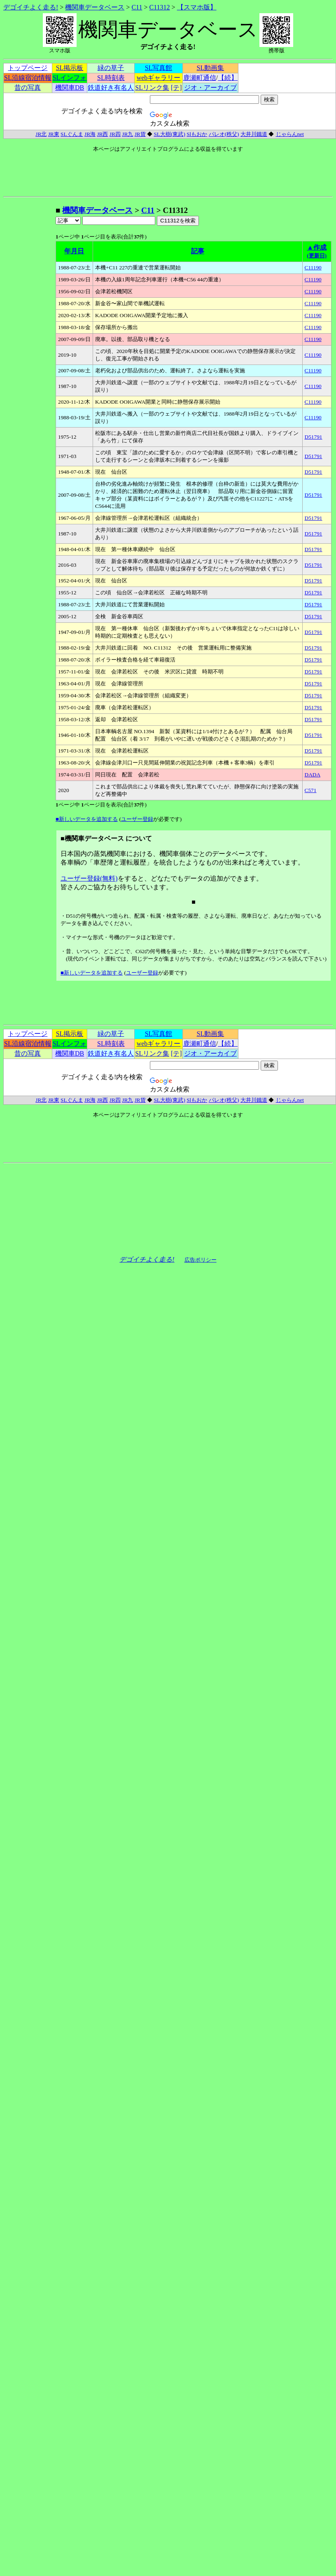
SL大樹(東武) (169, 134)
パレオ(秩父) (224, 134)
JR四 (115, 134)
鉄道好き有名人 (111, 87)
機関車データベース (94, 7)
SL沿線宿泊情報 (27, 77)
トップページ (27, 67)
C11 (136, 7)
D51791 (313, 437)
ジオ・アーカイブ (210, 87)
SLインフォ (70, 77)
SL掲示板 (70, 67)
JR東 (53, 134)
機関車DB (69, 87)
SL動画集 (210, 67)
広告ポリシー (200, 1260)
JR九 (127, 134)
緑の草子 (111, 67)
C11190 (313, 267)
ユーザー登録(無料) (89, 878)
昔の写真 (27, 87)
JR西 (102, 134)
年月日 (74, 251)
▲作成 (317, 247)
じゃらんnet (289, 134)
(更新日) (317, 255)
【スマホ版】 (197, 7)
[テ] (176, 87)
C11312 (159, 7)
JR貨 (140, 134)
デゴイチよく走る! (30, 7)
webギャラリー (159, 77)
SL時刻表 (111, 77)
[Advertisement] (29, 328)
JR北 (41, 134)
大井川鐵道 (253, 134)
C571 (311, 790)
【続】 (228, 77)
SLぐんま (72, 134)
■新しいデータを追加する (87, 819)
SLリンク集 (152, 87)
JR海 (90, 134)
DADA (313, 774)
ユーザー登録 (137, 819)
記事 (197, 251)
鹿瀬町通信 (199, 77)
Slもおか (197, 134)
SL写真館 (159, 67)
